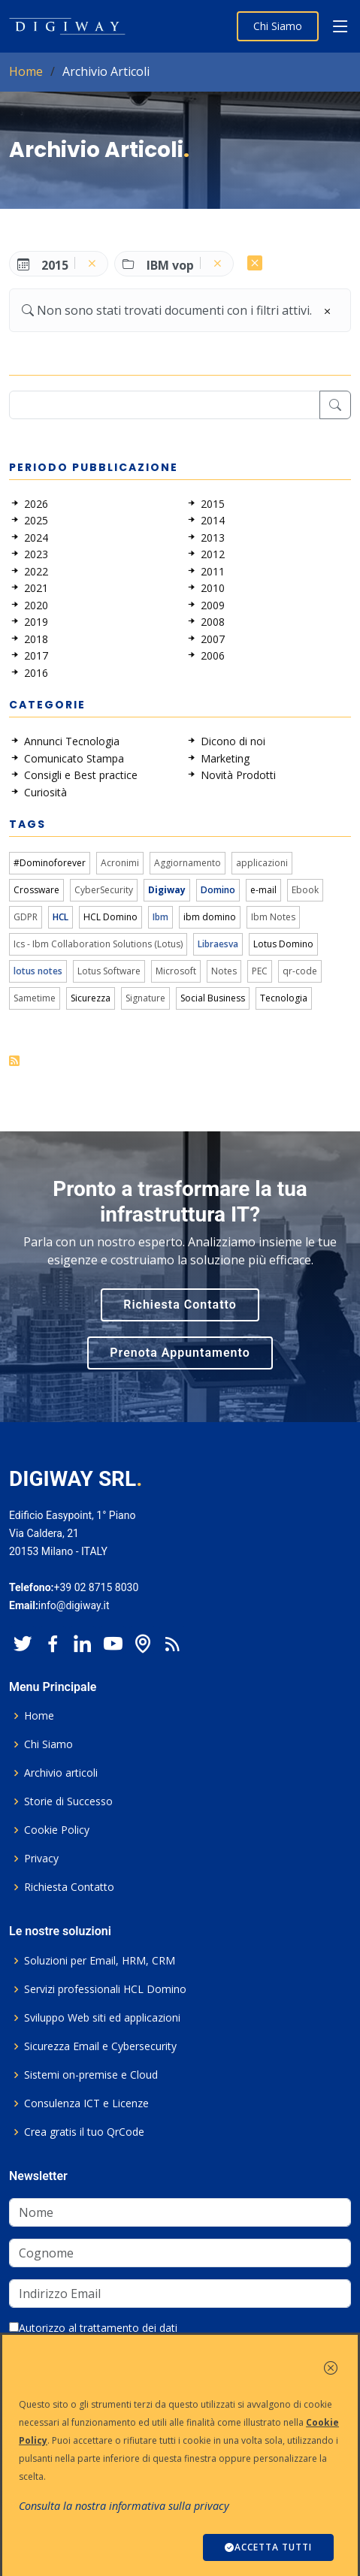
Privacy (41, 1858)
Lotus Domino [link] (283, 944)
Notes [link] (224, 971)
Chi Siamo (277, 26)
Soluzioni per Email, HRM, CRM (99, 1960)
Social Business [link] (212, 998)
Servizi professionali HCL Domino (105, 1989)
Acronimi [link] (120, 862)
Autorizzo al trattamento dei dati (93, 2328)
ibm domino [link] (209, 917)
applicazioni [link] (262, 862)
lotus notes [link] (38, 971)
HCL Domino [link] (110, 917)
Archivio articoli (61, 1773)
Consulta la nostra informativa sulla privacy (124, 2506)
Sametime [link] (35, 998)
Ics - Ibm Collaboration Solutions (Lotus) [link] (98, 944)
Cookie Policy (56, 1830)
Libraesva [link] (218, 944)
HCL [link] (60, 917)
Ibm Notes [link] (273, 917)
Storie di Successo (68, 1801)
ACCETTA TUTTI (268, 2547)
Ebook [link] (305, 889)
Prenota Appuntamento (180, 1352)
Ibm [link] (160, 917)
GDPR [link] (26, 917)
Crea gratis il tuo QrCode (84, 2132)
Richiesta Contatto (180, 1304)
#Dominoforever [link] (50, 862)
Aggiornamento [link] (187, 862)
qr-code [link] (300, 971)
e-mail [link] (263, 889)
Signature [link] (145, 998)
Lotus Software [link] (109, 971)
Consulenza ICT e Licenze (86, 2103)
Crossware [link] (36, 889)
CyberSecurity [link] (103, 889)
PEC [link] (260, 971)
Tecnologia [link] (283, 998)
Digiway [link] (167, 889)
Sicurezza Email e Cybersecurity (100, 2046)
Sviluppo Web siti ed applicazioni (102, 2018)
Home (26, 71)
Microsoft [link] (176, 971)
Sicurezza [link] (90, 998)
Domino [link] (218, 889)
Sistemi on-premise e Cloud (91, 2075)
